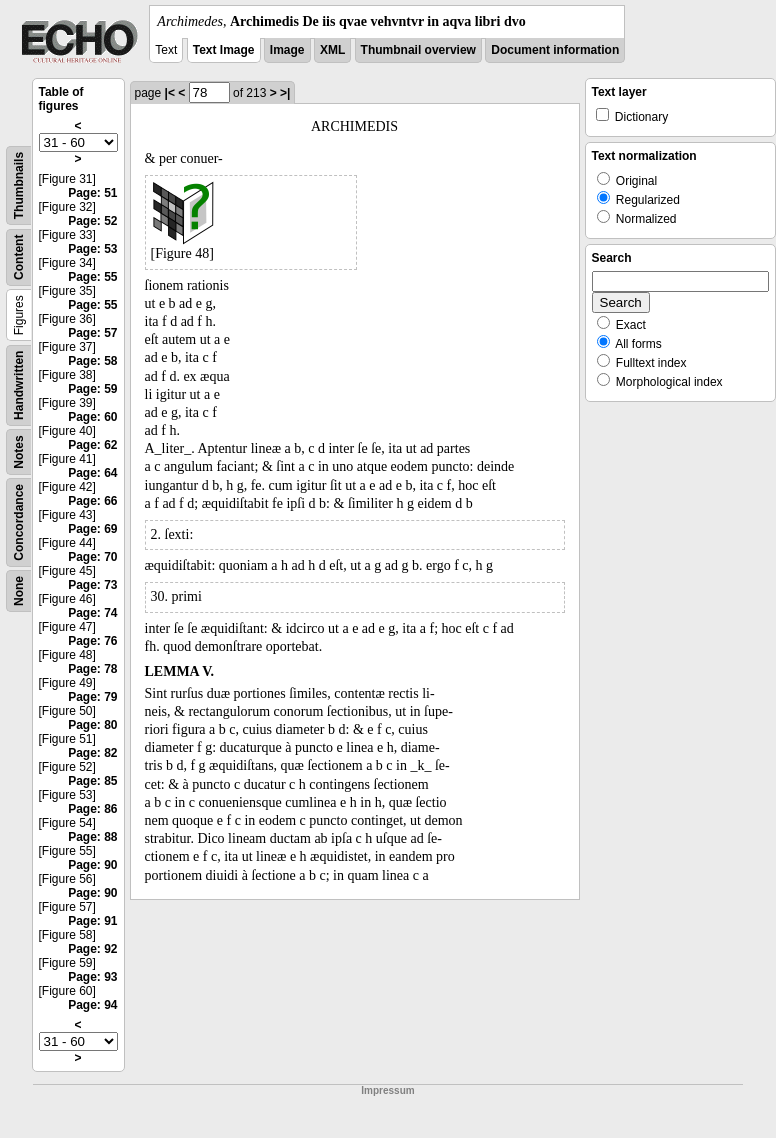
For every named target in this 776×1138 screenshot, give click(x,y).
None (19, 591)
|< (170, 93)
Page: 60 (92, 417)
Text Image (224, 50)
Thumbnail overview (418, 50)
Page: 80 (92, 725)
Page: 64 (92, 473)
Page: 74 (92, 613)
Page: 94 (92, 1005)
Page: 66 (92, 501)
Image (287, 50)
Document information (555, 50)
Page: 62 (92, 445)
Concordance (19, 522)
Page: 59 (92, 389)
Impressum (387, 1090)
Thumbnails (19, 185)
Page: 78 (92, 669)
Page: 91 (92, 921)
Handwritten (19, 385)
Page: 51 (92, 193)
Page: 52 (92, 221)
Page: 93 (92, 977)
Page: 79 (92, 697)
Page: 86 (92, 809)
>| (285, 93)
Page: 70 (92, 557)
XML (332, 50)
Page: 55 (92, 277)
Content (19, 257)
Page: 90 (92, 865)
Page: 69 (92, 529)
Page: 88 (92, 837)
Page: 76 (92, 641)
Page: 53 (92, 249)
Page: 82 (92, 753)
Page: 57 (92, 333)
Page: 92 (92, 949)
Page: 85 (92, 781)
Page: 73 (92, 585)
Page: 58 (92, 361)
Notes (19, 451)
